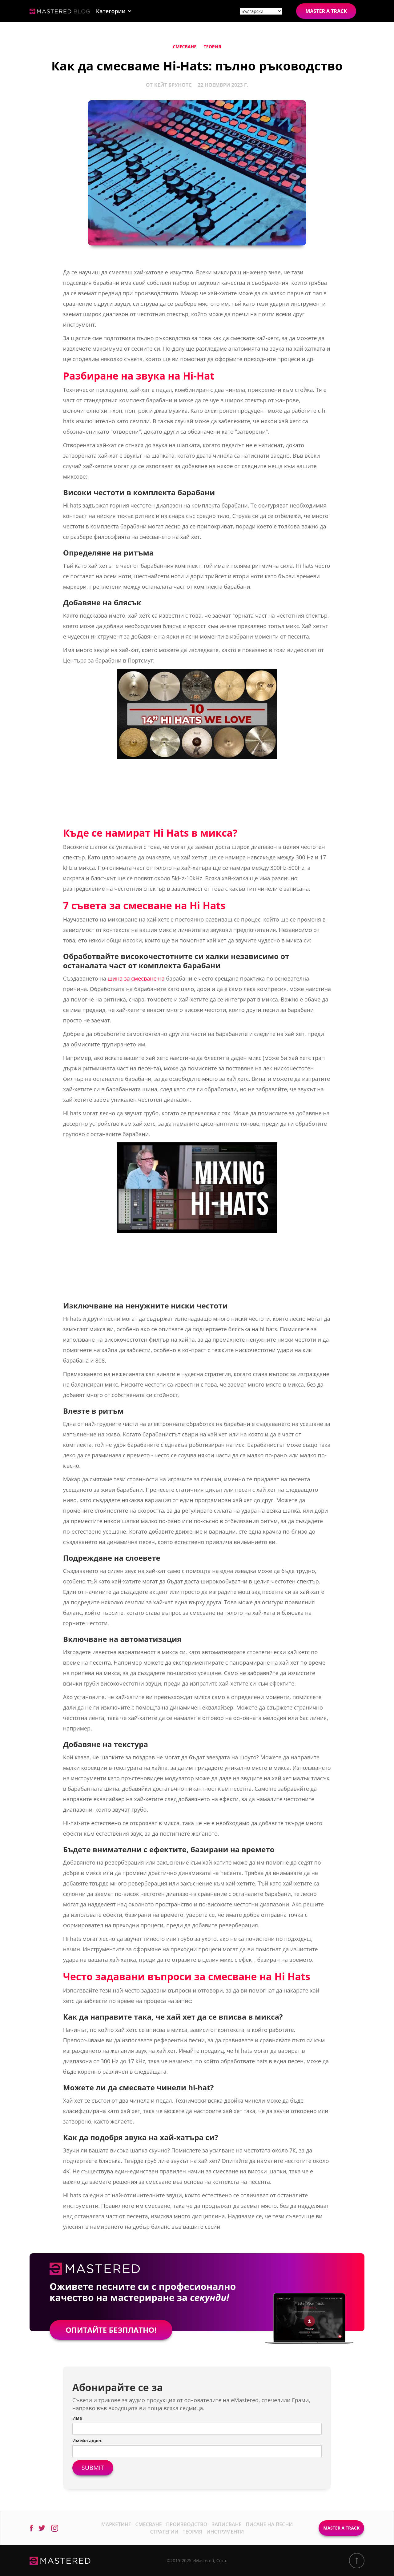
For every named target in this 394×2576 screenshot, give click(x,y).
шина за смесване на (135, 978)
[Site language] (261, 11)
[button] (114, 11)
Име (77, 2418)
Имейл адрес (87, 2440)
